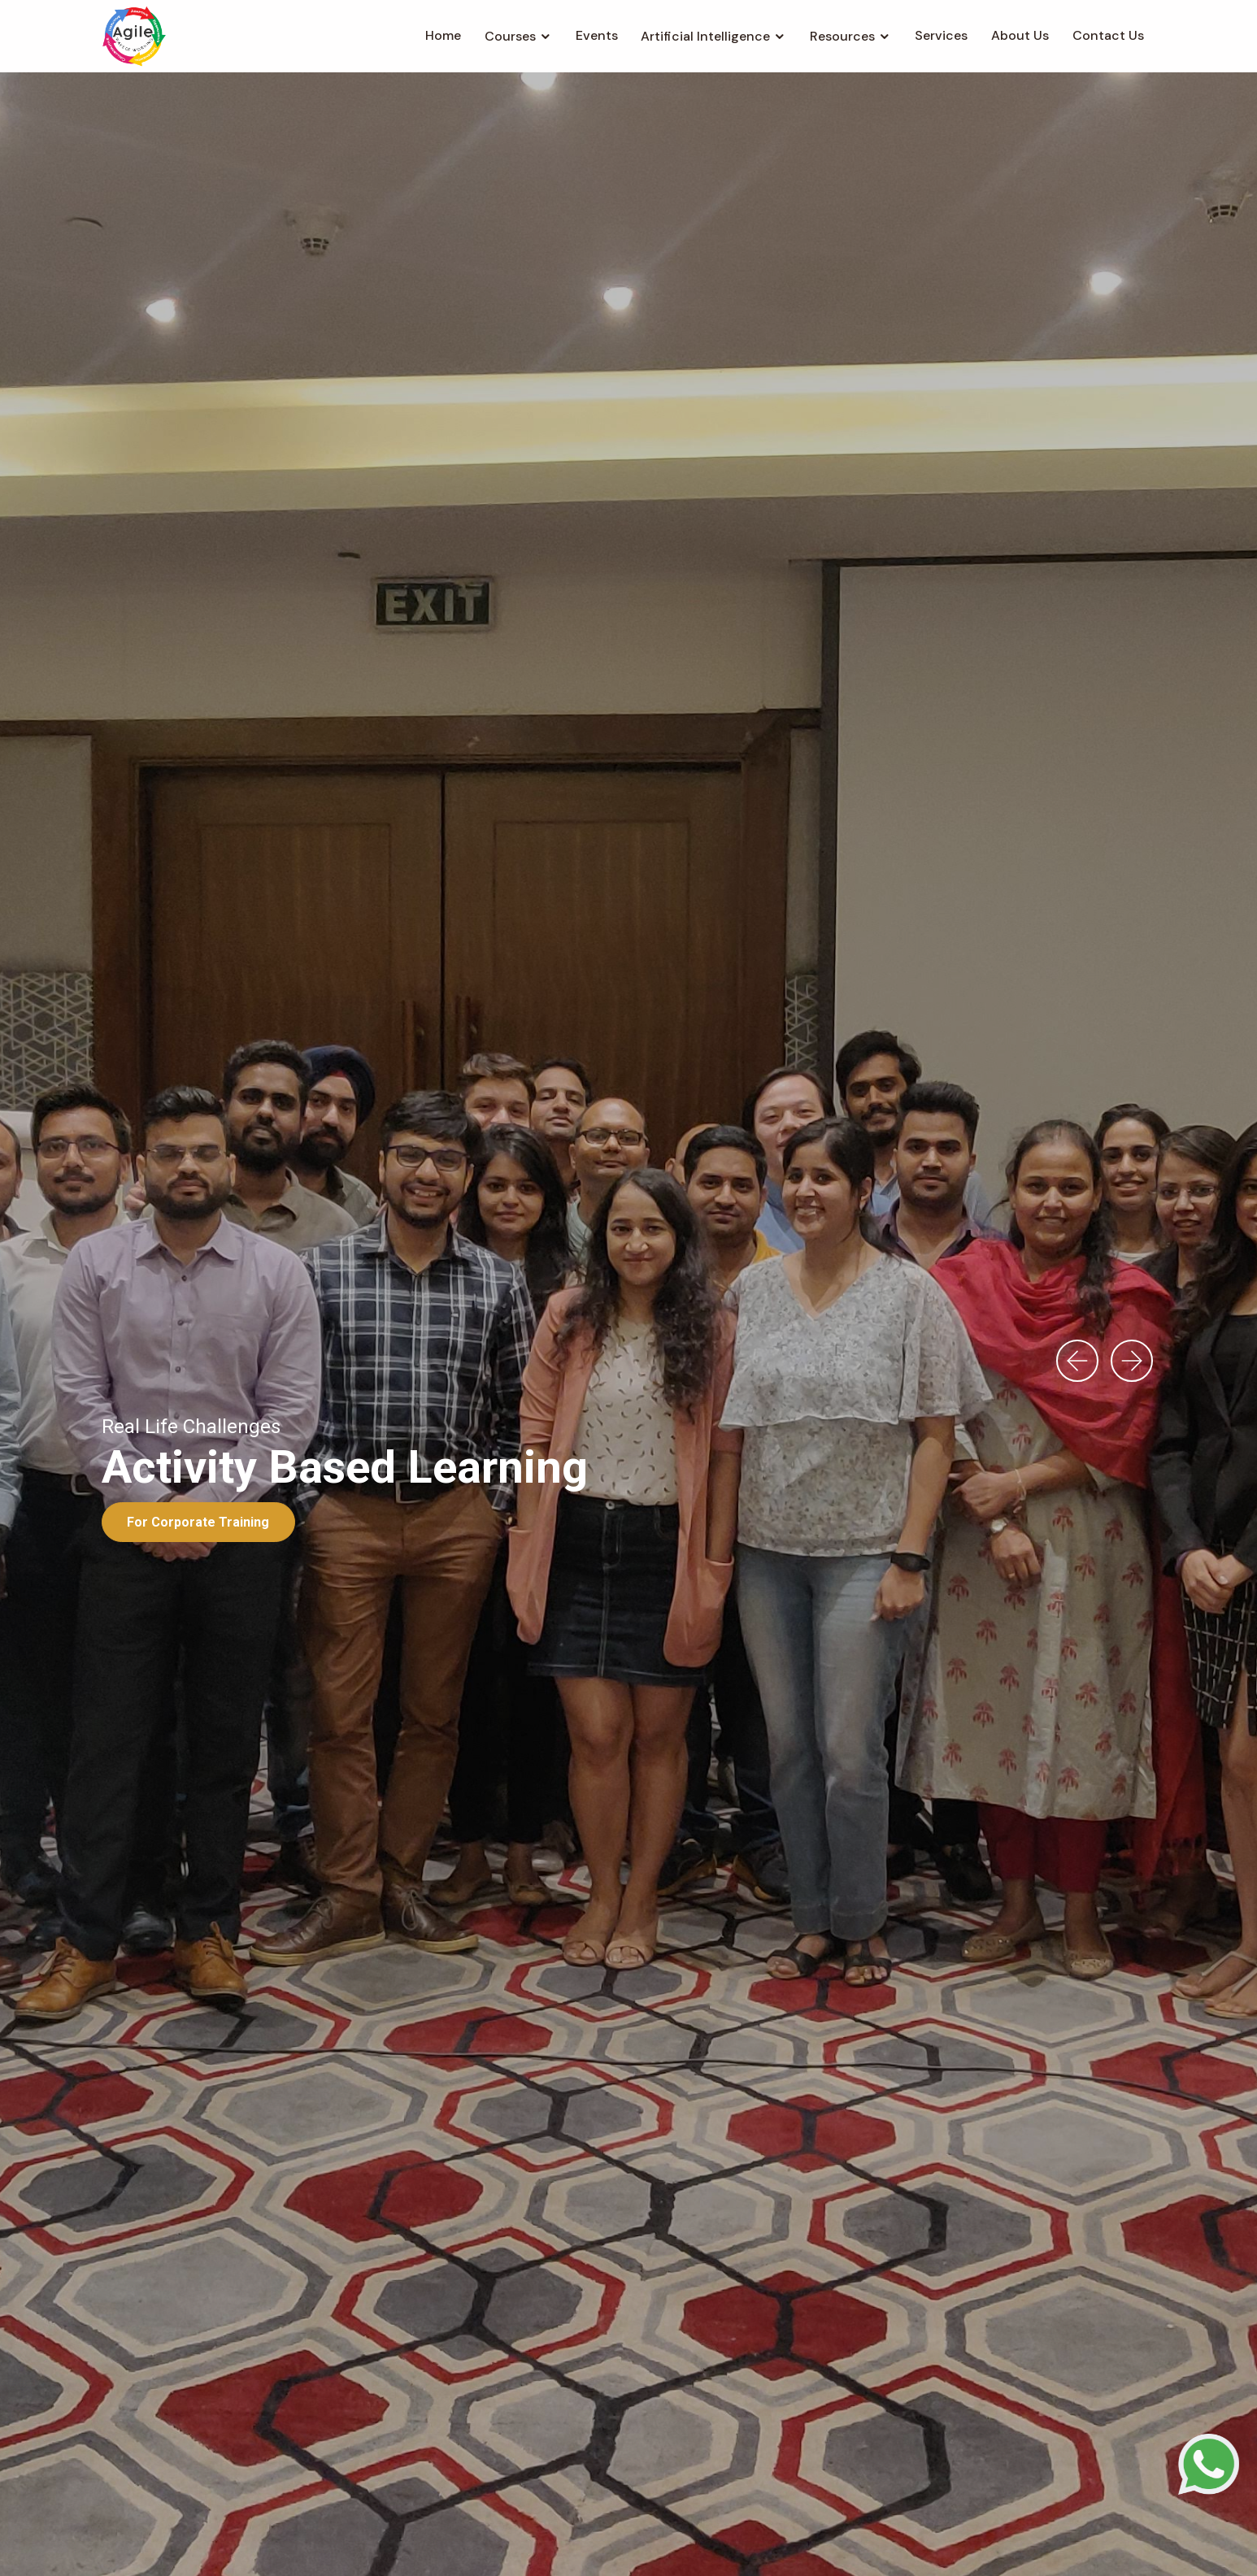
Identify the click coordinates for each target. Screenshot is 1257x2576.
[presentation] (1077, 1361)
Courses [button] (510, 36)
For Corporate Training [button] (198, 1522)
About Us (1020, 35)
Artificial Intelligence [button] (705, 36)
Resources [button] (842, 36)
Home (443, 35)
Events (597, 35)
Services (941, 35)
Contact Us (1108, 35)
